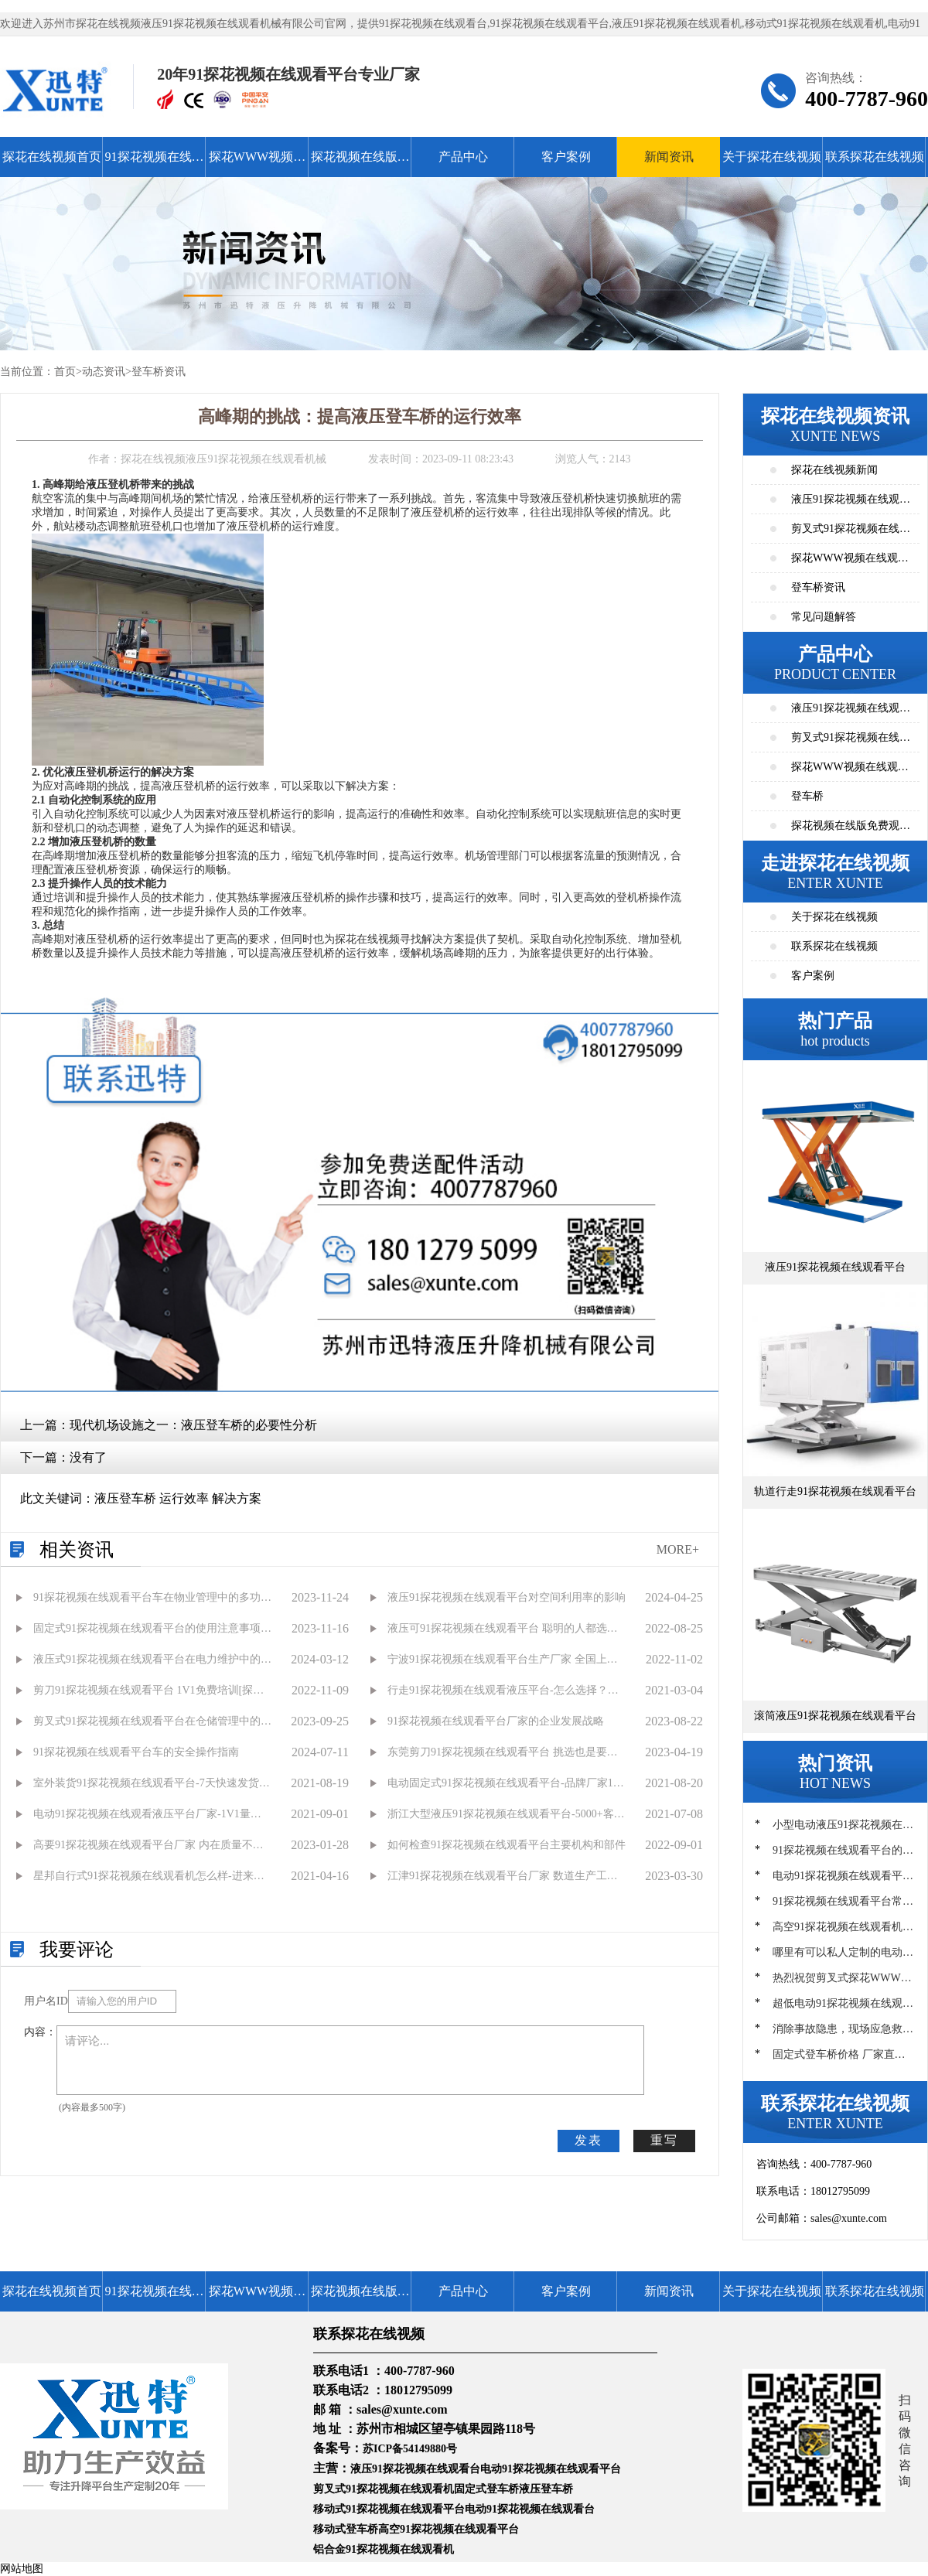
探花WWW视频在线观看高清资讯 (850, 562)
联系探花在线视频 (874, 156)
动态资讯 (103, 371)
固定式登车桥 (486, 2489)
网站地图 (21, 2568)
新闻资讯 (669, 156)
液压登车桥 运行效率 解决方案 (177, 1498)
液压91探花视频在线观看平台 (850, 712)
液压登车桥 (546, 2489)
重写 (664, 2140)
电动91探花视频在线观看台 (530, 2509)
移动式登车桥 (345, 2529)
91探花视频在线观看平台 (154, 163)
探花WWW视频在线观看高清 (257, 163)
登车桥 (807, 796)
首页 (65, 371)
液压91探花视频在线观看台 (415, 2469)
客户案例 (566, 156)
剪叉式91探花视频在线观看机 (383, 2489)
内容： (40, 2032)
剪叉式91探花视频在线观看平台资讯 (850, 533)
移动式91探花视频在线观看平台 (389, 2509)
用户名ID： (46, 2001)
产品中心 (463, 156)
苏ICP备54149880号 (410, 2449)
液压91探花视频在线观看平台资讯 (850, 503)
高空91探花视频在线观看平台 (448, 2529)
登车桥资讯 (158, 371)
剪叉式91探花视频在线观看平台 (850, 742)
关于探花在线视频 (771, 156)
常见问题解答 (823, 617)
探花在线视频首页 (51, 156)
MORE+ (678, 1549)
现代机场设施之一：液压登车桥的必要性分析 (193, 1424)
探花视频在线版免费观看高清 (360, 163)
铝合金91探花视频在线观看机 (383, 2549)
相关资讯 (76, 1550)
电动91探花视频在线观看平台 (550, 2469)
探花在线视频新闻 (834, 470)
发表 (588, 2140)
